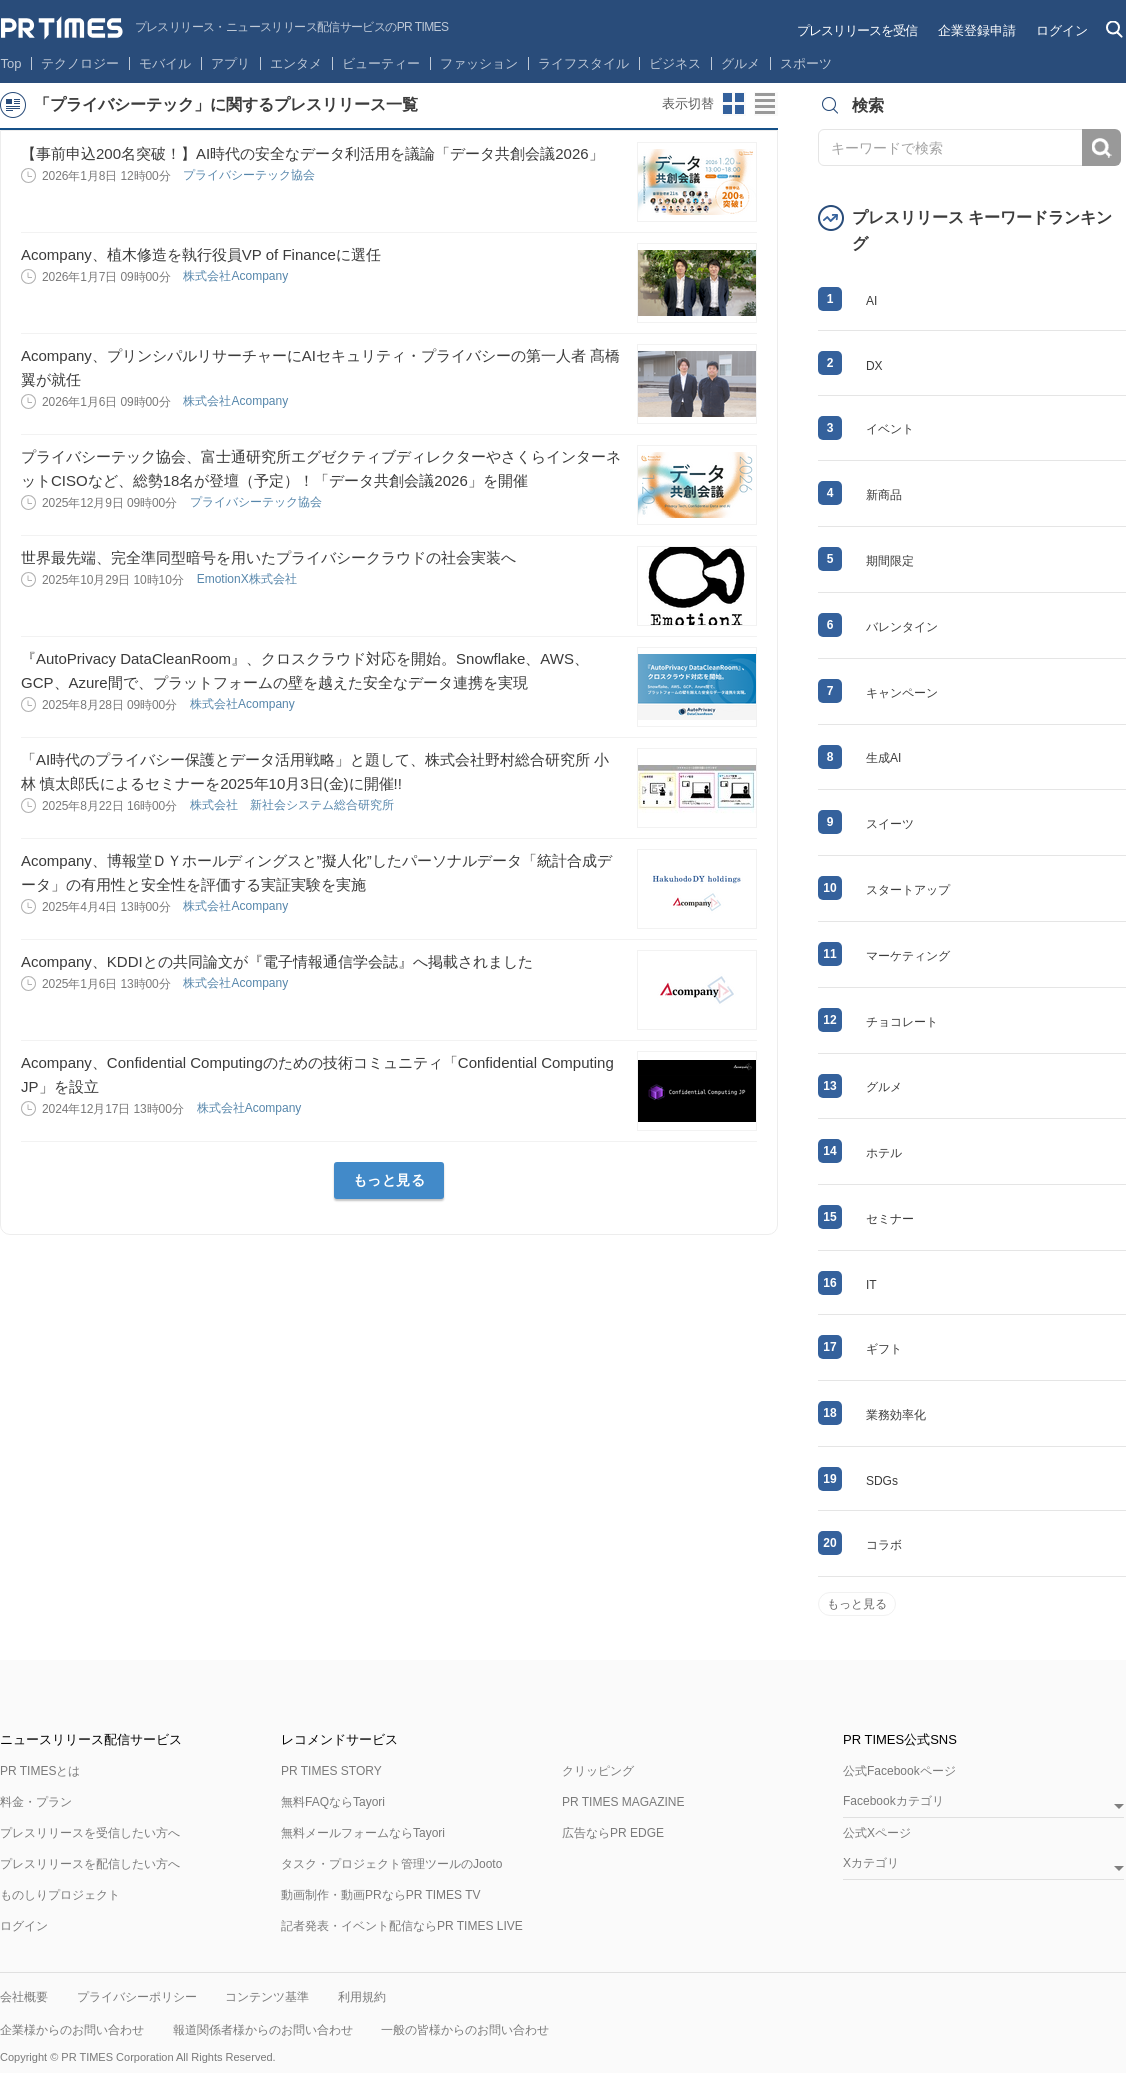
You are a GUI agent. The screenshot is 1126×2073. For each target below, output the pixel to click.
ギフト (884, 1349)
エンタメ (296, 63)
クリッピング (598, 1771)
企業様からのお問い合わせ (72, 2030)
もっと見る (389, 1180)
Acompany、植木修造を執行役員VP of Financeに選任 (201, 254)
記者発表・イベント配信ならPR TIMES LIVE (402, 1926)
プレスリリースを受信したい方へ (90, 1833)
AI (871, 301)
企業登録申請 (977, 30)
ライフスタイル (583, 63)
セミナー (890, 1219)
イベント (890, 429)
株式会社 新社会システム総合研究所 (293, 805)
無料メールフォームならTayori (363, 1833)
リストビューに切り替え (766, 104)
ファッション (479, 63)
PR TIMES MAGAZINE (623, 1802)
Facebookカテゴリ (893, 1801)
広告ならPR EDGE (613, 1833)
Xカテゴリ (871, 1863)
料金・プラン (36, 1802)
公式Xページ (877, 1833)
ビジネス (675, 63)
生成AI (883, 758)
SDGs (882, 1481)
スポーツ (806, 63)
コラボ (884, 1545)
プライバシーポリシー (137, 1997)
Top (11, 63)
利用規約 (362, 1997)
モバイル (165, 63)
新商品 (884, 495)
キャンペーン (902, 693)
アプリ (230, 63)
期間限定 (890, 561)
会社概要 (24, 1997)
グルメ (740, 63)
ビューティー (381, 63)
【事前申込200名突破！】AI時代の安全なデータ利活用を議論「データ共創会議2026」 (312, 153)
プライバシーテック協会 (250, 175)
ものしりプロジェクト (60, 1895)
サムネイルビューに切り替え (734, 104)
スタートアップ (908, 890)
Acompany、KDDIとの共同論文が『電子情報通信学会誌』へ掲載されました (277, 961)
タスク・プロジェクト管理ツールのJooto (391, 1864)
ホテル (884, 1153)
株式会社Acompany (237, 276)
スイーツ (890, 824)
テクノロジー (80, 63)
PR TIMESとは (40, 1771)
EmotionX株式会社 (248, 579)
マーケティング (908, 956)
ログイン (1062, 30)
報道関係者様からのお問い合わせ (263, 2030)
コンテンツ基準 (267, 1997)
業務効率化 (896, 1415)
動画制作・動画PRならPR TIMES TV (381, 1895)
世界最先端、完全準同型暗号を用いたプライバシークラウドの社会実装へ (268, 557)
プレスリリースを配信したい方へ (90, 1864)
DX (874, 366)
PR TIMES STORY (331, 1771)
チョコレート (902, 1022)
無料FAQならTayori (333, 1802)
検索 (1101, 147)
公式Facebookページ (899, 1771)
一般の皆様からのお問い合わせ (465, 2030)
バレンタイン (902, 627)
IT (871, 1285)
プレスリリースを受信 (857, 30)
